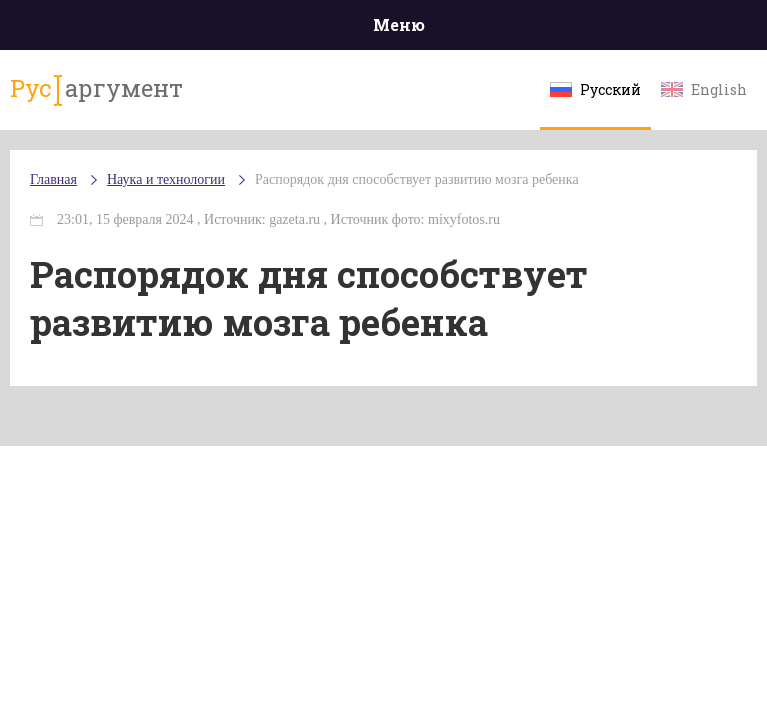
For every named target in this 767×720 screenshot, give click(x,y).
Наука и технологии (166, 179)
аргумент (96, 89)
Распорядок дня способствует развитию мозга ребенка (417, 179)
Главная (53, 179)
